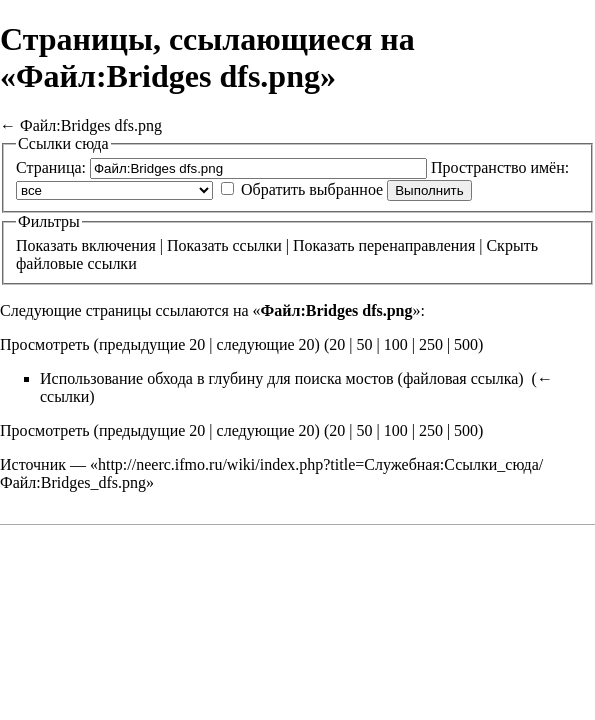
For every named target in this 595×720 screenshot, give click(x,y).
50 (364, 344)
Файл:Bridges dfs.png (91, 125)
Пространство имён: (500, 167)
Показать (46, 245)
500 (466, 344)
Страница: (51, 167)
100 (396, 344)
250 (431, 344)
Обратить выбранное (312, 189)
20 (337, 344)
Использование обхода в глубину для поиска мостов (217, 378)
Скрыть (511, 245)
